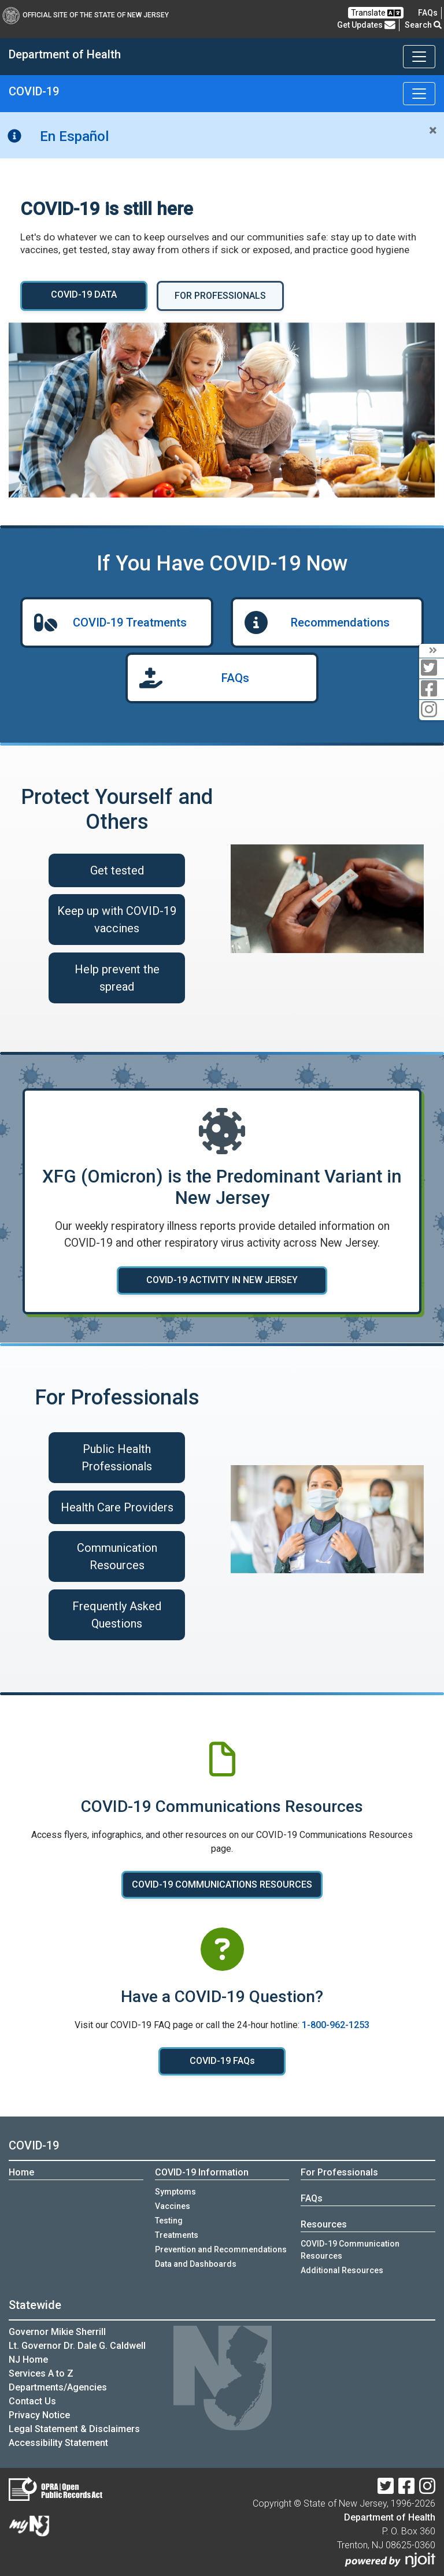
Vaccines (172, 2206)
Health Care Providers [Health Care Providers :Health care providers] (117, 1507)
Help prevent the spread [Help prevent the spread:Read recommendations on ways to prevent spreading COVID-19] (117, 978)
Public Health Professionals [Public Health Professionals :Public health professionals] (117, 1457)
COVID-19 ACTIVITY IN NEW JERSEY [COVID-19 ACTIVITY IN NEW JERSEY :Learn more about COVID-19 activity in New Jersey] (222, 1279)
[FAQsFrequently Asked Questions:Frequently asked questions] (428, 12)
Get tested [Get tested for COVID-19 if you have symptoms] (117, 870)
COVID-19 (34, 91)
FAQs (235, 678)
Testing (169, 2220)
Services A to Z (41, 2373)
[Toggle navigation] (419, 56)
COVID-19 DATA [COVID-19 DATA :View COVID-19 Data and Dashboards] (84, 294)
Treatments (176, 2235)
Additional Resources (342, 2270)
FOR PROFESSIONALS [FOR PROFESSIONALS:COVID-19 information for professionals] (220, 295)
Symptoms (175, 2191)
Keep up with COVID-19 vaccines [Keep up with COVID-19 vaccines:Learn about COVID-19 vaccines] (116, 919)
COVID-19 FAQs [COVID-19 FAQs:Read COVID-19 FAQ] (222, 2060)
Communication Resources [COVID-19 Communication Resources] (117, 1556)
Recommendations (340, 622)
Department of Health (389, 2517)
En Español (74, 136)
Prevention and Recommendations (221, 2249)
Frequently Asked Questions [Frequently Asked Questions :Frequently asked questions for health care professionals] (116, 1614)
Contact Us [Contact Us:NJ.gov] (32, 2401)
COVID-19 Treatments (130, 622)
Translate (376, 13)
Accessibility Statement (58, 2442)
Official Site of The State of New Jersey (85, 15)
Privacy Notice (39, 2415)
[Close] (432, 131)
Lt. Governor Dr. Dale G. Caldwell (77, 2345)
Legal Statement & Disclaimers (74, 2428)
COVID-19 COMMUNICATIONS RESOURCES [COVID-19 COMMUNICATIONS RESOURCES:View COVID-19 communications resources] (222, 1884)
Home (21, 2172)
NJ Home (28, 2359)
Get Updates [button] (366, 24)
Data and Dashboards (195, 2264)
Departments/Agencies (58, 2387)
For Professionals (339, 2172)
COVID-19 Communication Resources (350, 2249)
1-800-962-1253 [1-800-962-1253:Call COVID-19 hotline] (335, 2024)
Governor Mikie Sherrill (57, 2331)
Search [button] (423, 24)
